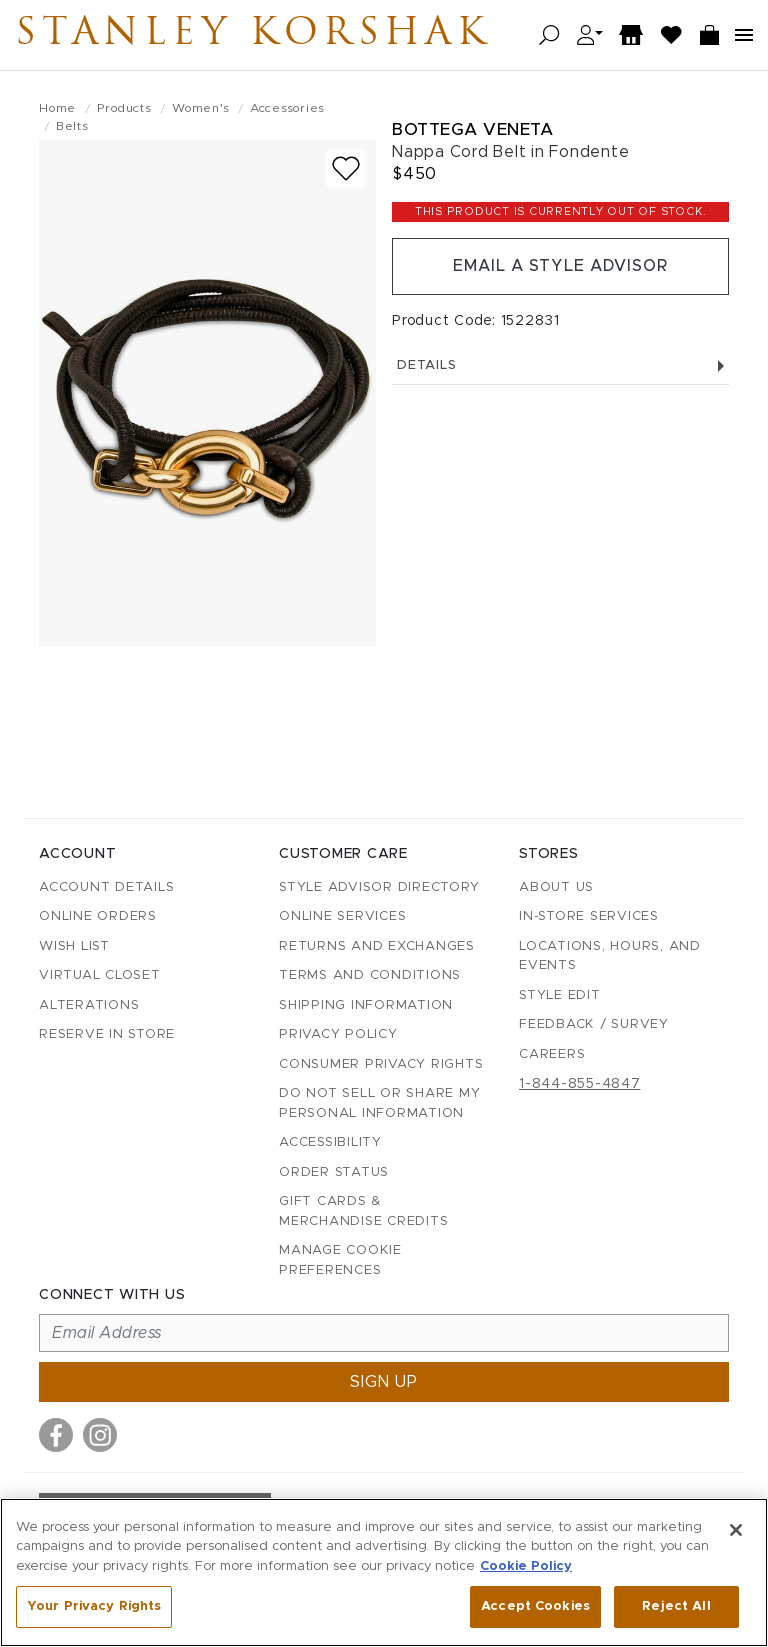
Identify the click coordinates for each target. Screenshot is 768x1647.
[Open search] (549, 35)
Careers (552, 1054)
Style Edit (560, 995)
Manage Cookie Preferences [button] (340, 1260)
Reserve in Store (107, 1034)
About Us (556, 887)
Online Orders (98, 916)
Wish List (74, 946)
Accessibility (330, 1142)
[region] (384, 1572)
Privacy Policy (338, 1034)
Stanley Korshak (259, 35)
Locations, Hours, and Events (610, 956)
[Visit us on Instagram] (100, 1435)
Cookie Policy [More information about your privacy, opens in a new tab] (526, 1566)
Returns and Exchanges (377, 946)
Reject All (676, 1606)
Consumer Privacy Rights (381, 1064)
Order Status (334, 1172)
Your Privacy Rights (94, 1606)
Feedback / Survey (594, 1024)
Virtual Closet (100, 975)
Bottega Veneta (472, 129)
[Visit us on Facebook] (56, 1435)
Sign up (384, 1382)
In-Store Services (589, 916)
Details (560, 366)
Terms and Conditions (370, 975)
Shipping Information (366, 1005)
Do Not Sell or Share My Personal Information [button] (379, 1103)
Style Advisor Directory (379, 887)
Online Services (342, 916)
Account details (106, 887)
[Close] (736, 1530)
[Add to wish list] (346, 168)
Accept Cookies (535, 1606)
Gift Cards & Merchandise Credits (363, 1211)
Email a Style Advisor (560, 267)
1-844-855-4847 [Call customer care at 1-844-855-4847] (580, 1084)
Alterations (89, 1005)
